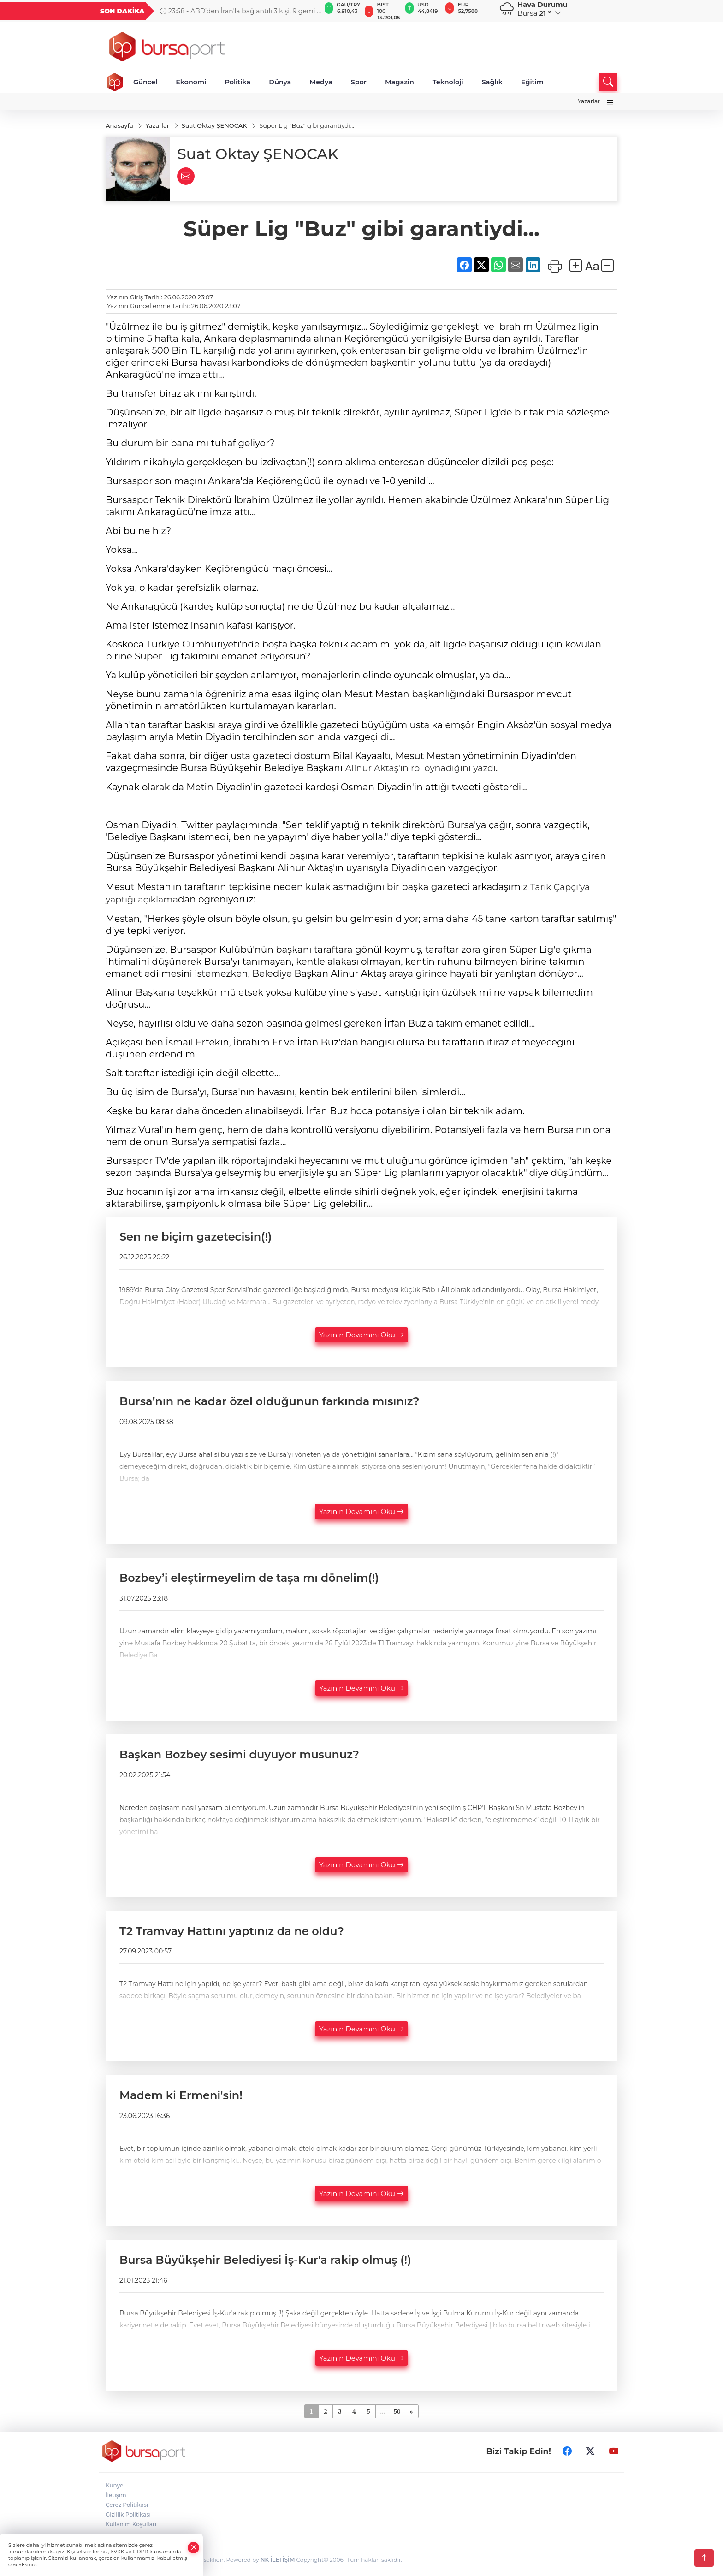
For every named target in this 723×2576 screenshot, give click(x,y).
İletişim (116, 2493)
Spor (359, 82)
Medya (320, 82)
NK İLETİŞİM (278, 2558)
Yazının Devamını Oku (361, 1333)
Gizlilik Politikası (128, 2513)
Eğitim (532, 82)
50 (397, 2410)
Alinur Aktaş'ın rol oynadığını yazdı (424, 768)
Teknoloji (448, 82)
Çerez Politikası (127, 2503)
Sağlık (492, 82)
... (382, 2410)
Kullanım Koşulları (131, 2522)
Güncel (145, 82)
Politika (237, 82)
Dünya (280, 82)
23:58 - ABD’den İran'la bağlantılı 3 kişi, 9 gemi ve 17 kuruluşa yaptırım (242, 11)
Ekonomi (191, 82)
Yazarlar (589, 101)
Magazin (399, 82)
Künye (114, 2484)
